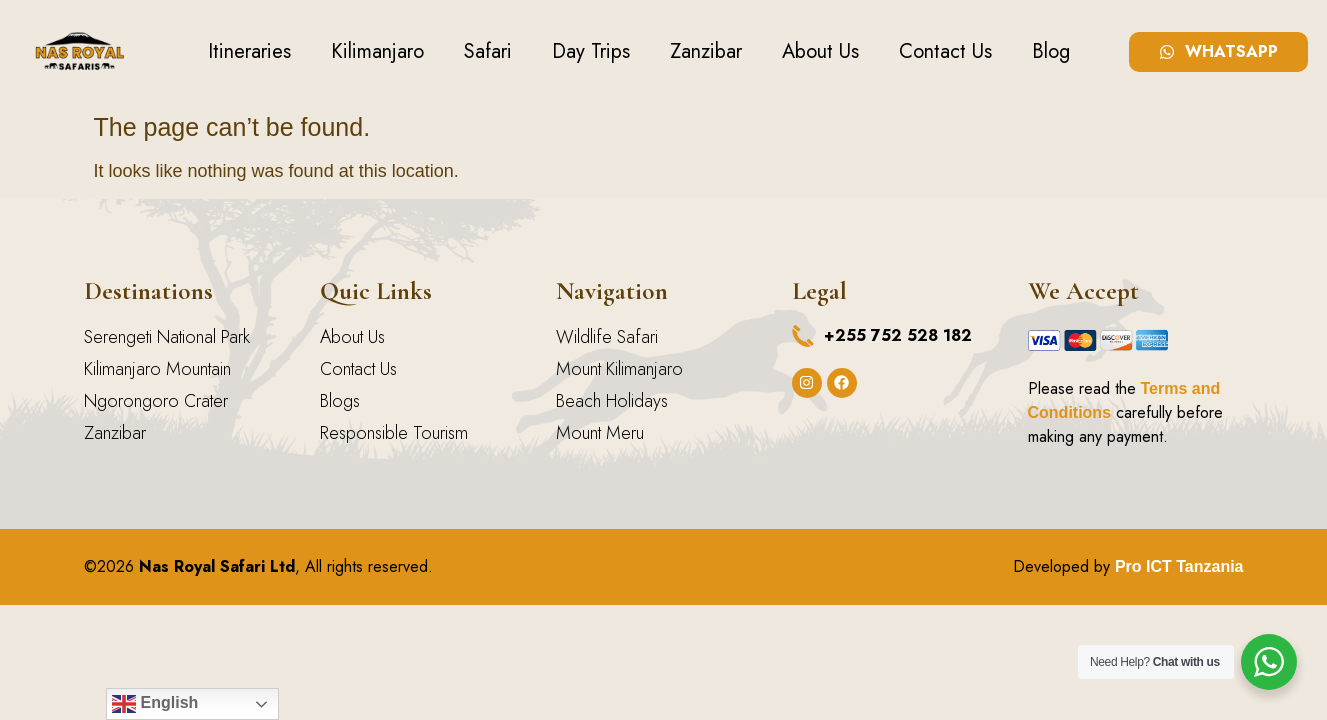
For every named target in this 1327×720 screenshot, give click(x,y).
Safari (488, 51)
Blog (1051, 51)
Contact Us (945, 51)
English (155, 704)
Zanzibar (706, 51)
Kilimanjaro (377, 51)
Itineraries (249, 51)
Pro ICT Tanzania (1179, 566)
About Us (820, 51)
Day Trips (591, 51)
